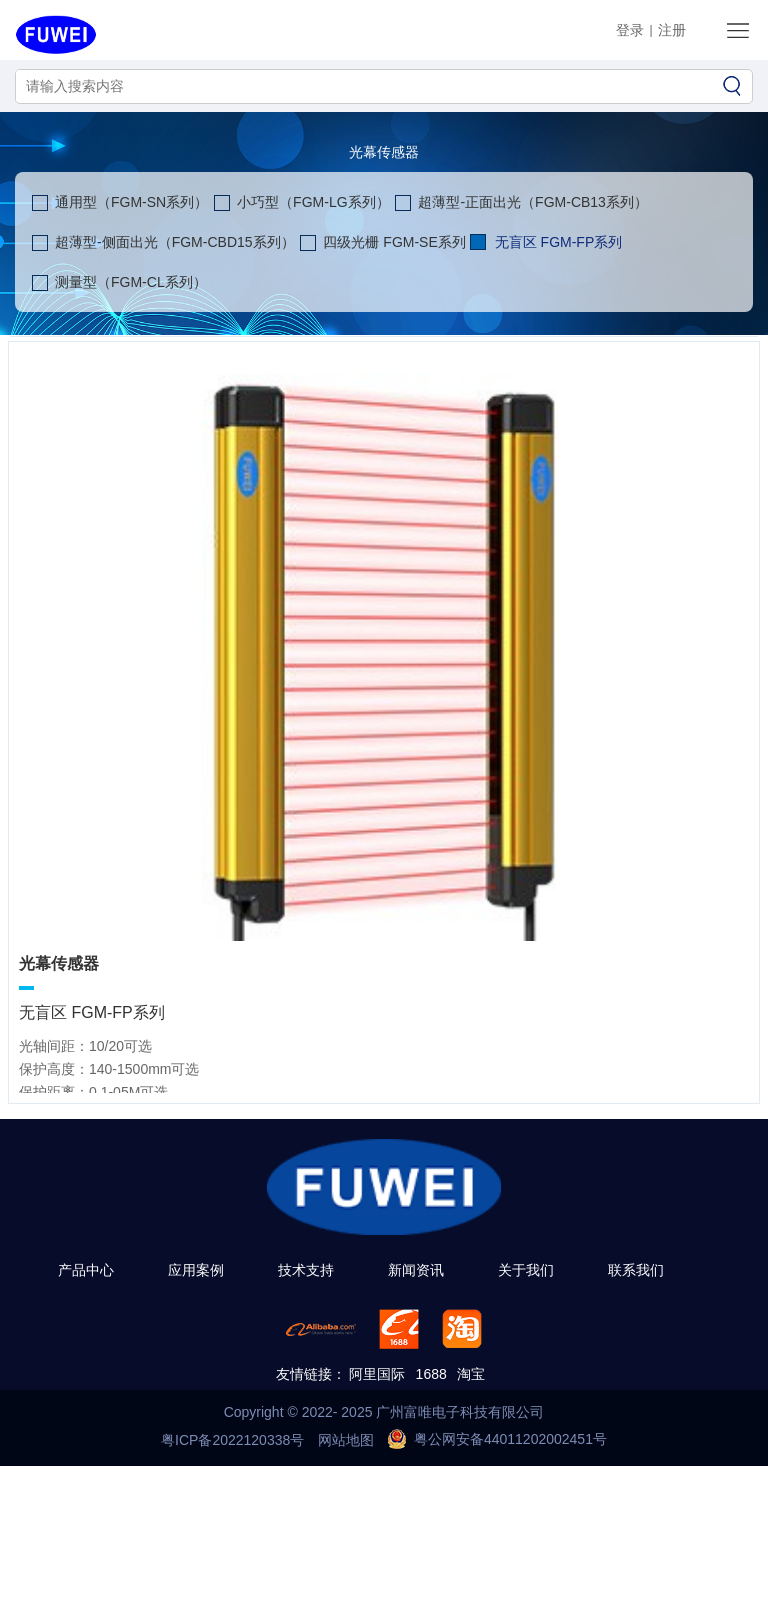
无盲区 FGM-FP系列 (559, 242)
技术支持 (306, 1270)
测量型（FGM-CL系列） (131, 282)
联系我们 (636, 1270)
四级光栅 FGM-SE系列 (394, 242)
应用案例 (196, 1270)
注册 (672, 30)
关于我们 (526, 1270)
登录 (630, 30)
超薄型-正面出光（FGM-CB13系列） (532, 202)
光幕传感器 (384, 152)
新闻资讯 (416, 1270)
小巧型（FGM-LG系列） (313, 202)
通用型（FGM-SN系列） (131, 202)
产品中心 (86, 1270)
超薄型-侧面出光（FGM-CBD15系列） (175, 242)
